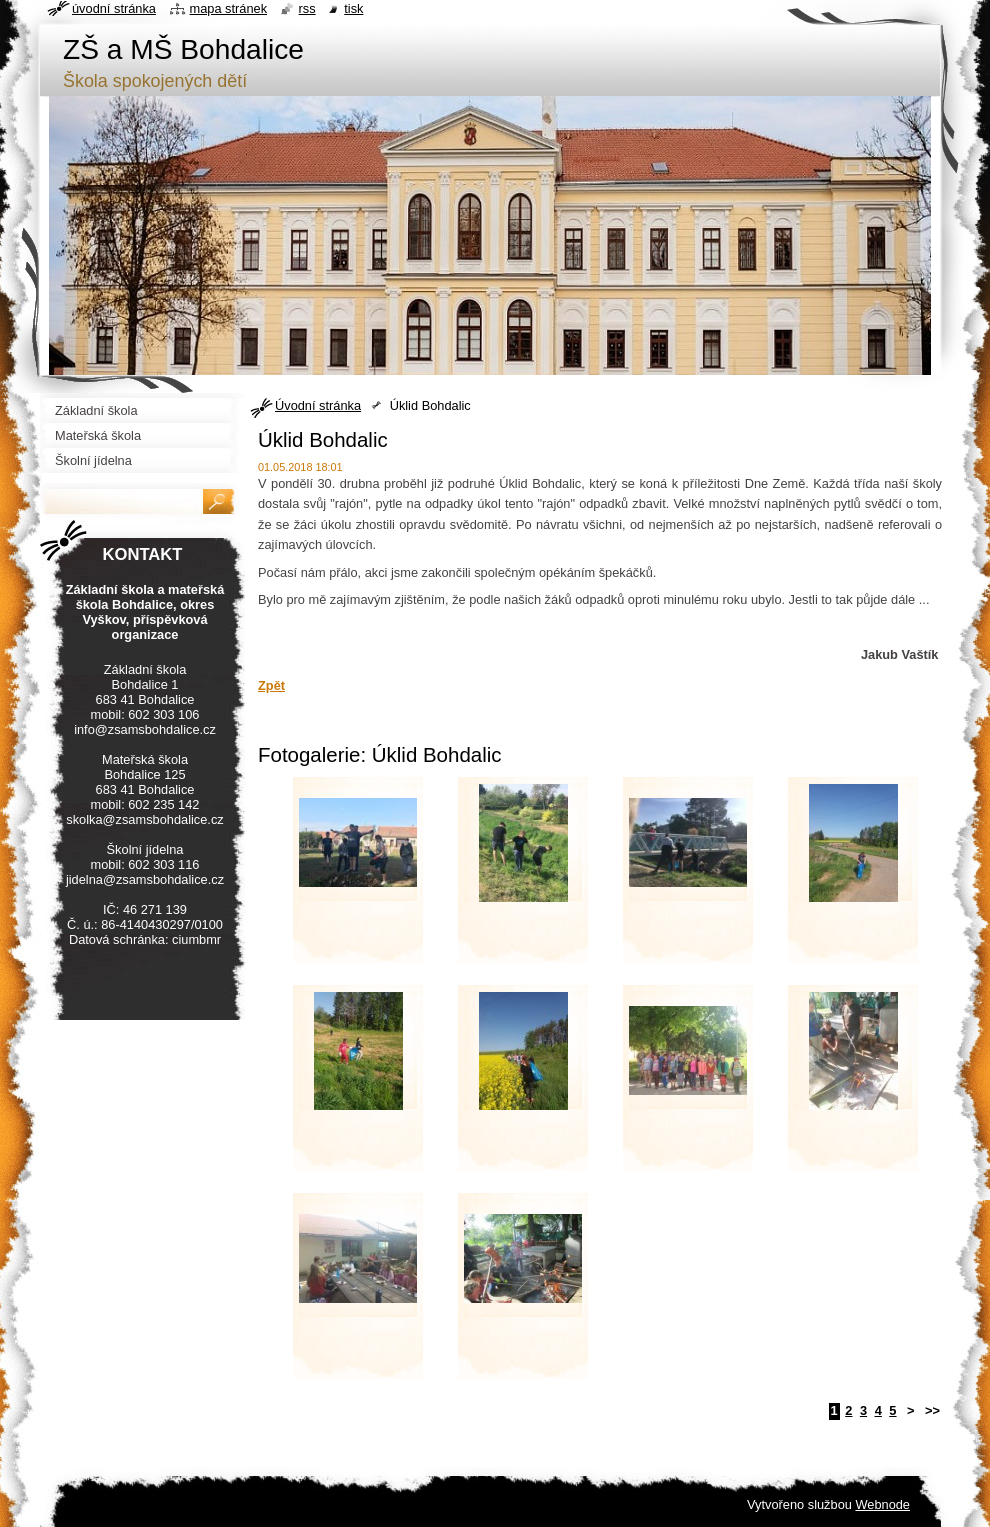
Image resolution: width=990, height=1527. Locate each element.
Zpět (271, 685)
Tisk (353, 8)
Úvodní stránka (318, 405)
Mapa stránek (229, 8)
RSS (307, 8)
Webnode (882, 1504)
